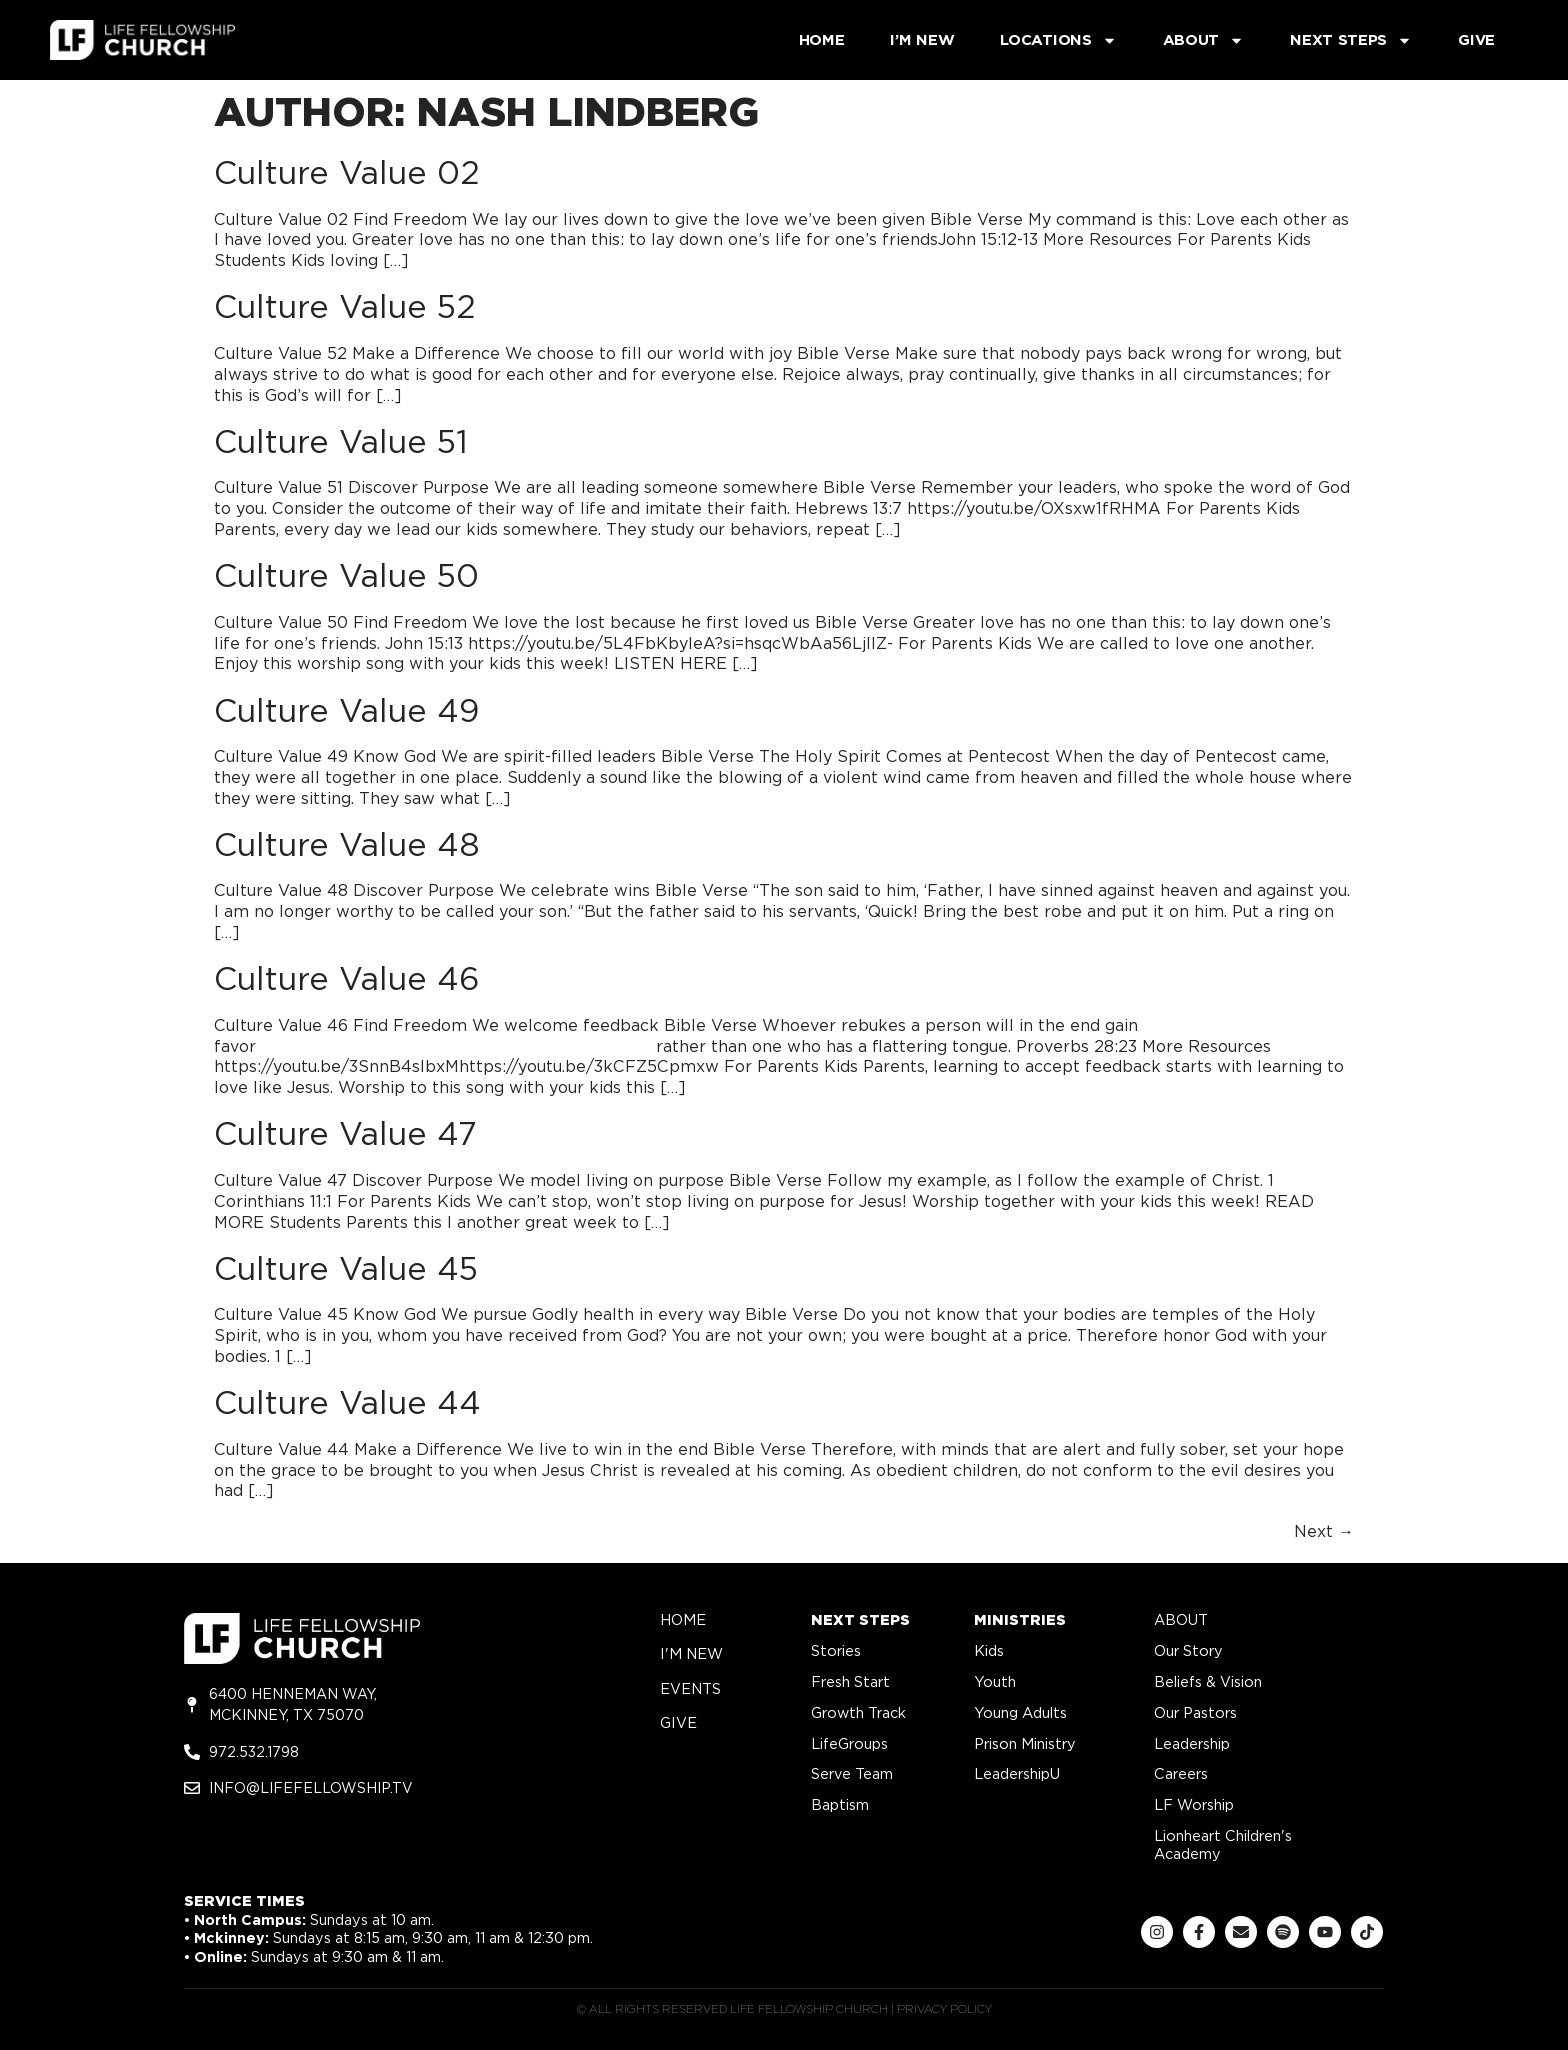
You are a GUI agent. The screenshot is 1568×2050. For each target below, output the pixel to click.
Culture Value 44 (347, 1402)
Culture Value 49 (346, 710)
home (683, 1619)
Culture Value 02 (347, 172)
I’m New (922, 40)
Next (1324, 1531)
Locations (1058, 40)
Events (690, 1688)
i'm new (691, 1653)
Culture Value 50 (346, 575)
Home (822, 40)
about (1181, 1619)
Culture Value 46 (347, 978)
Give (1476, 40)
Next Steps (1351, 40)
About (1204, 40)
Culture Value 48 (347, 844)
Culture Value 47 (345, 1133)
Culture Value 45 (346, 1268)
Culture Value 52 (345, 306)
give (678, 1722)
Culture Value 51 (341, 441)
